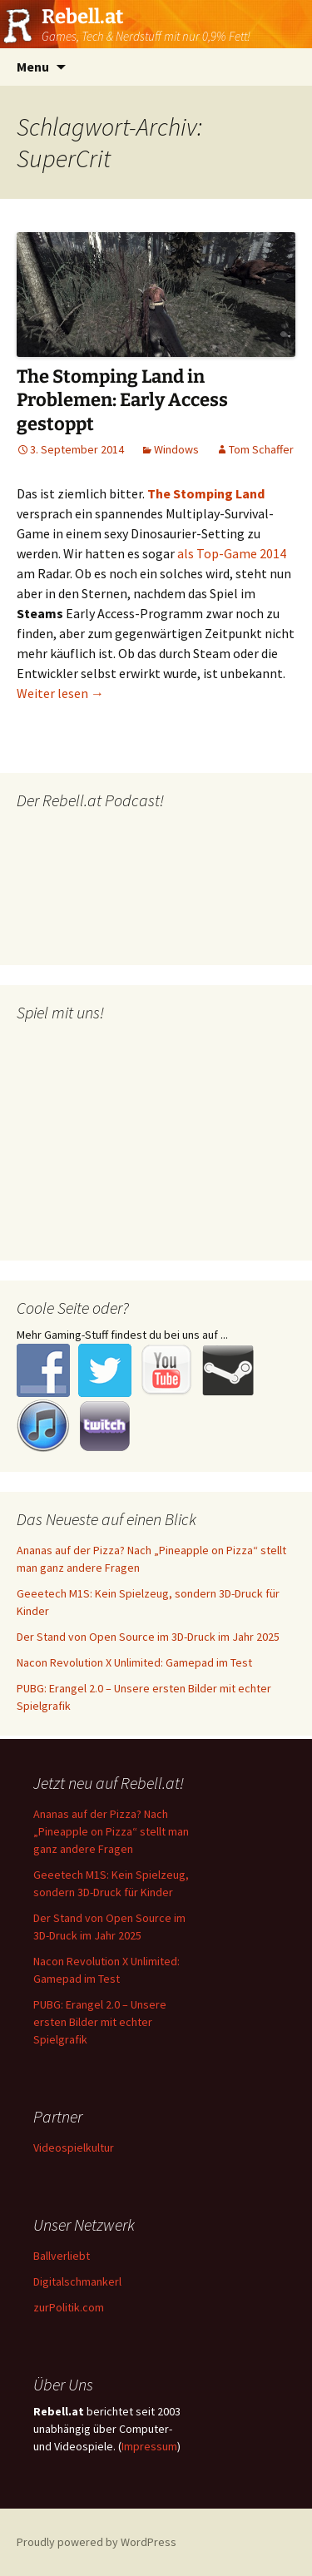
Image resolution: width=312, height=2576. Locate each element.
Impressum (149, 2446)
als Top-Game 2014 (231, 553)
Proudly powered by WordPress (96, 2541)
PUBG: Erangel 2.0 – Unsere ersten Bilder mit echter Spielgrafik (99, 2022)
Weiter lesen (60, 693)
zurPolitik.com (68, 2307)
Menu (33, 66)
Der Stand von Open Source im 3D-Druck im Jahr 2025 (148, 1636)
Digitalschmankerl (77, 2281)
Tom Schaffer (261, 449)
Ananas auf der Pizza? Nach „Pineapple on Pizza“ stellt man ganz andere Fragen (111, 1831)
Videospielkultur (73, 2147)
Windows (176, 449)
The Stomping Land (206, 493)
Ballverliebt (61, 2255)
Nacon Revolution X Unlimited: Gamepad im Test (134, 1662)
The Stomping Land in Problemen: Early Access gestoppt (122, 400)
